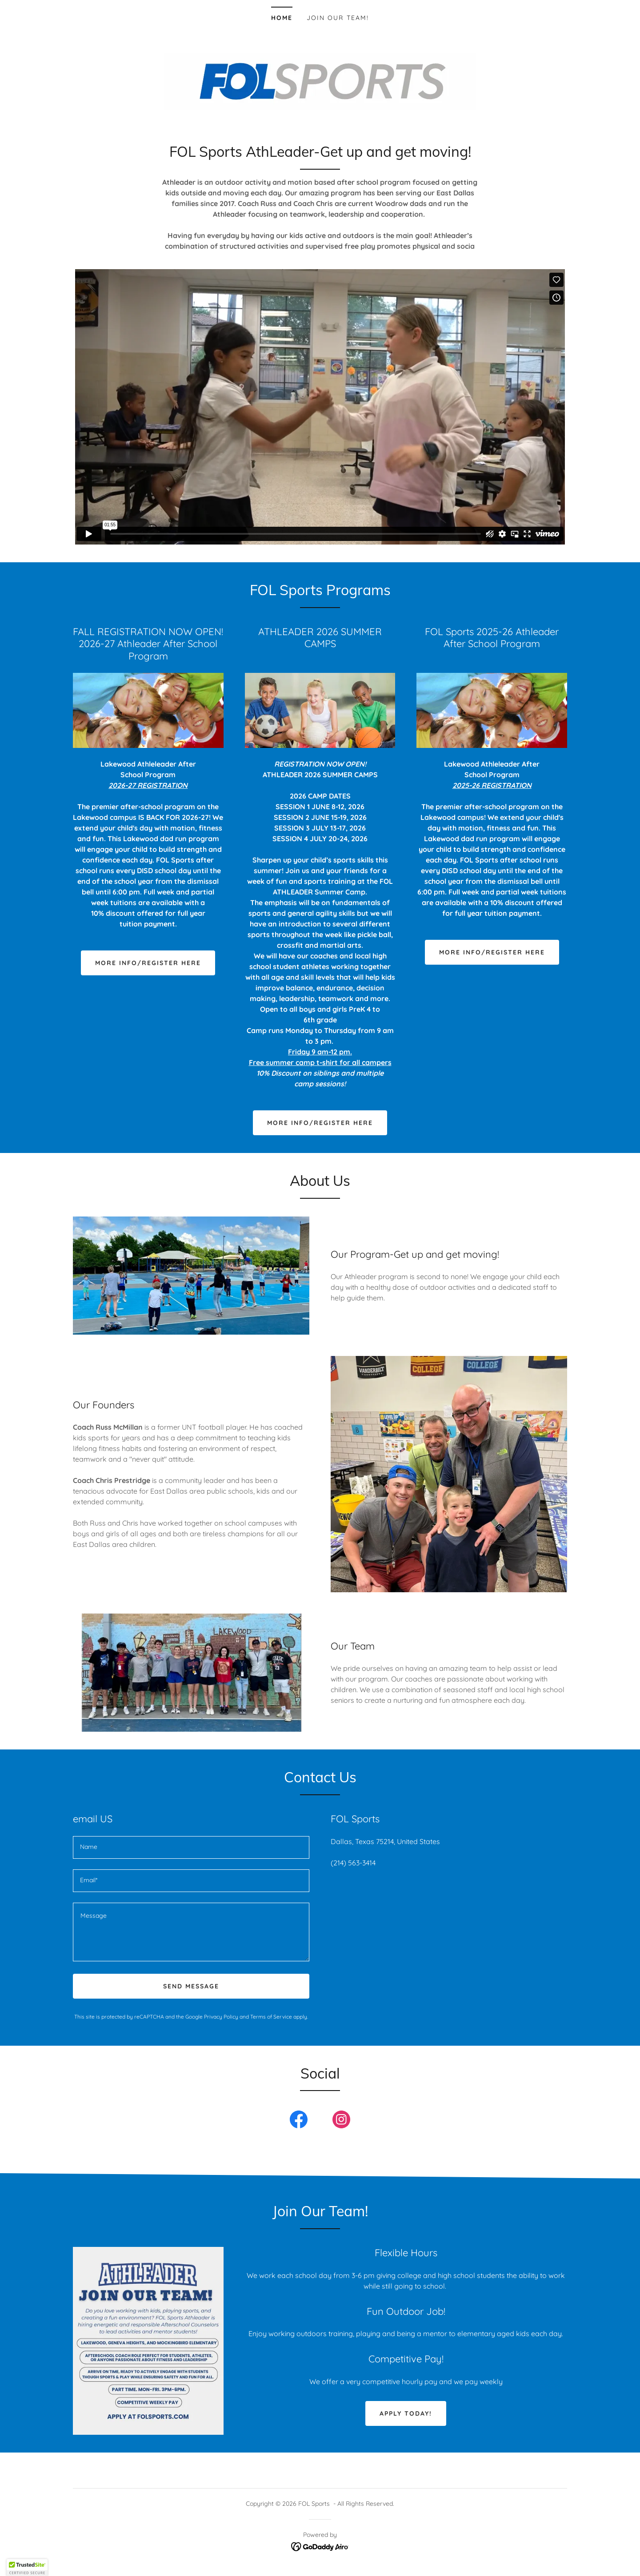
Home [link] (281, 18)
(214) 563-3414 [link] (353, 1862)
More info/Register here (320, 1123)
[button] (27, 2567)
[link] (298, 2121)
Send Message (191, 1986)
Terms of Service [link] (271, 2016)
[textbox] (191, 1847)
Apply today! (406, 2413)
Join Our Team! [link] (337, 18)
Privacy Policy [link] (221, 2016)
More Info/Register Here (148, 963)
